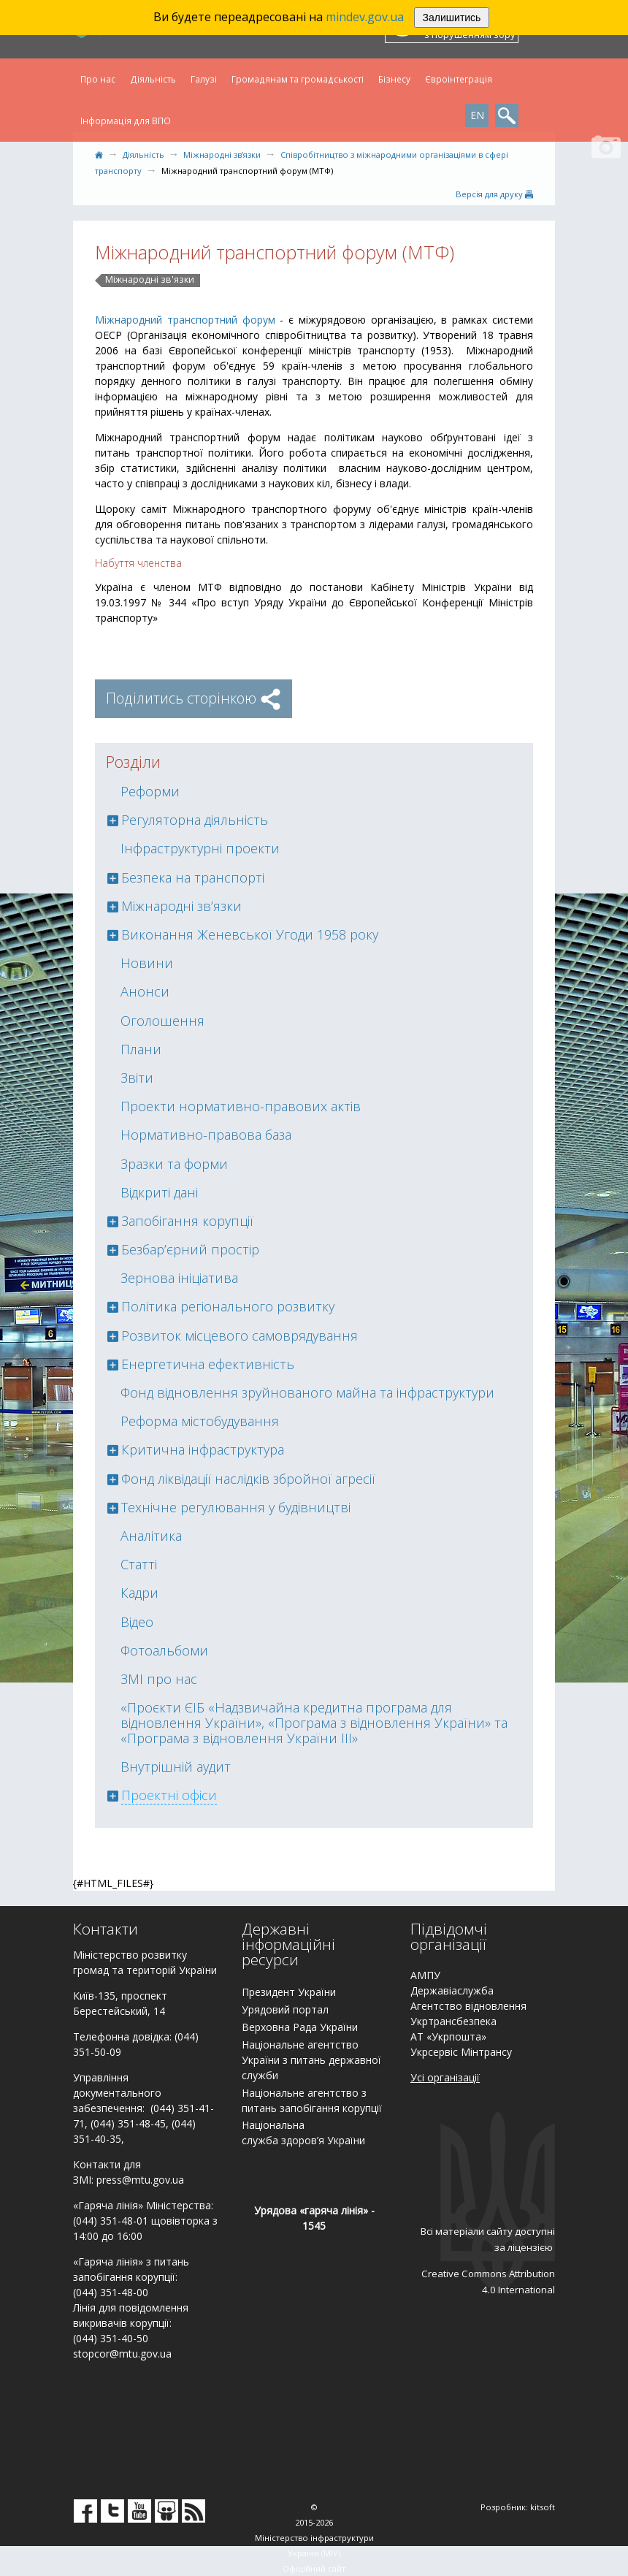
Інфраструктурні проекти (200, 848)
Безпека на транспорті (192, 877)
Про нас (97, 79)
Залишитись (452, 17)
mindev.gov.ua (365, 17)
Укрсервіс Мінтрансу (461, 2052)
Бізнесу (394, 79)
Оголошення (162, 1020)
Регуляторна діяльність (194, 819)
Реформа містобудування (199, 1421)
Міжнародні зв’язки (222, 154)
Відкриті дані (159, 1192)
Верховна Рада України (300, 2027)
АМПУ (425, 1975)
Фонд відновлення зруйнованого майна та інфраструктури (307, 1392)
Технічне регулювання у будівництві (236, 1507)
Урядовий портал (285, 2009)
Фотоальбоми (164, 1650)
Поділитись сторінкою (193, 698)
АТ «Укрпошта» (448, 2036)
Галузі (204, 79)
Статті (138, 1564)
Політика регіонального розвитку (227, 1306)
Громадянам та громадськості (297, 79)
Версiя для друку (494, 193)
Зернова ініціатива (179, 1278)
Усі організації (445, 2077)
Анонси (144, 991)
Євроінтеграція (458, 79)
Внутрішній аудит (175, 1766)
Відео (136, 1622)
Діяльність (153, 79)
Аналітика (151, 1535)
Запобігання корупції (187, 1221)
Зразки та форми (174, 1164)
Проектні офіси (169, 1795)
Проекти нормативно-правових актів (240, 1106)
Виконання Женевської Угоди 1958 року (249, 934)
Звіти (136, 1077)
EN (477, 115)
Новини (146, 963)
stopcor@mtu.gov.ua (122, 2353)
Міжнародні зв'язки (149, 280)
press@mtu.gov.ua (140, 2180)
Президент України (289, 1992)
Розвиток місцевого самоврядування (239, 1335)
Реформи (150, 791)
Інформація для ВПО (125, 120)
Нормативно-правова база (205, 1134)
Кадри (139, 1592)
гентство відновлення (471, 2006)
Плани (140, 1049)
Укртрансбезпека (453, 2021)
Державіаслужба (452, 1990)
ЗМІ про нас (158, 1679)
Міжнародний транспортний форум (185, 320)
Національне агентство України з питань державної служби (311, 2060)
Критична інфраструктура (202, 1449)
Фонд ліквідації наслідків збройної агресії (248, 1478)
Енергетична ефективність (207, 1364)
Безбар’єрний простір (190, 1249)
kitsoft (542, 2506)
